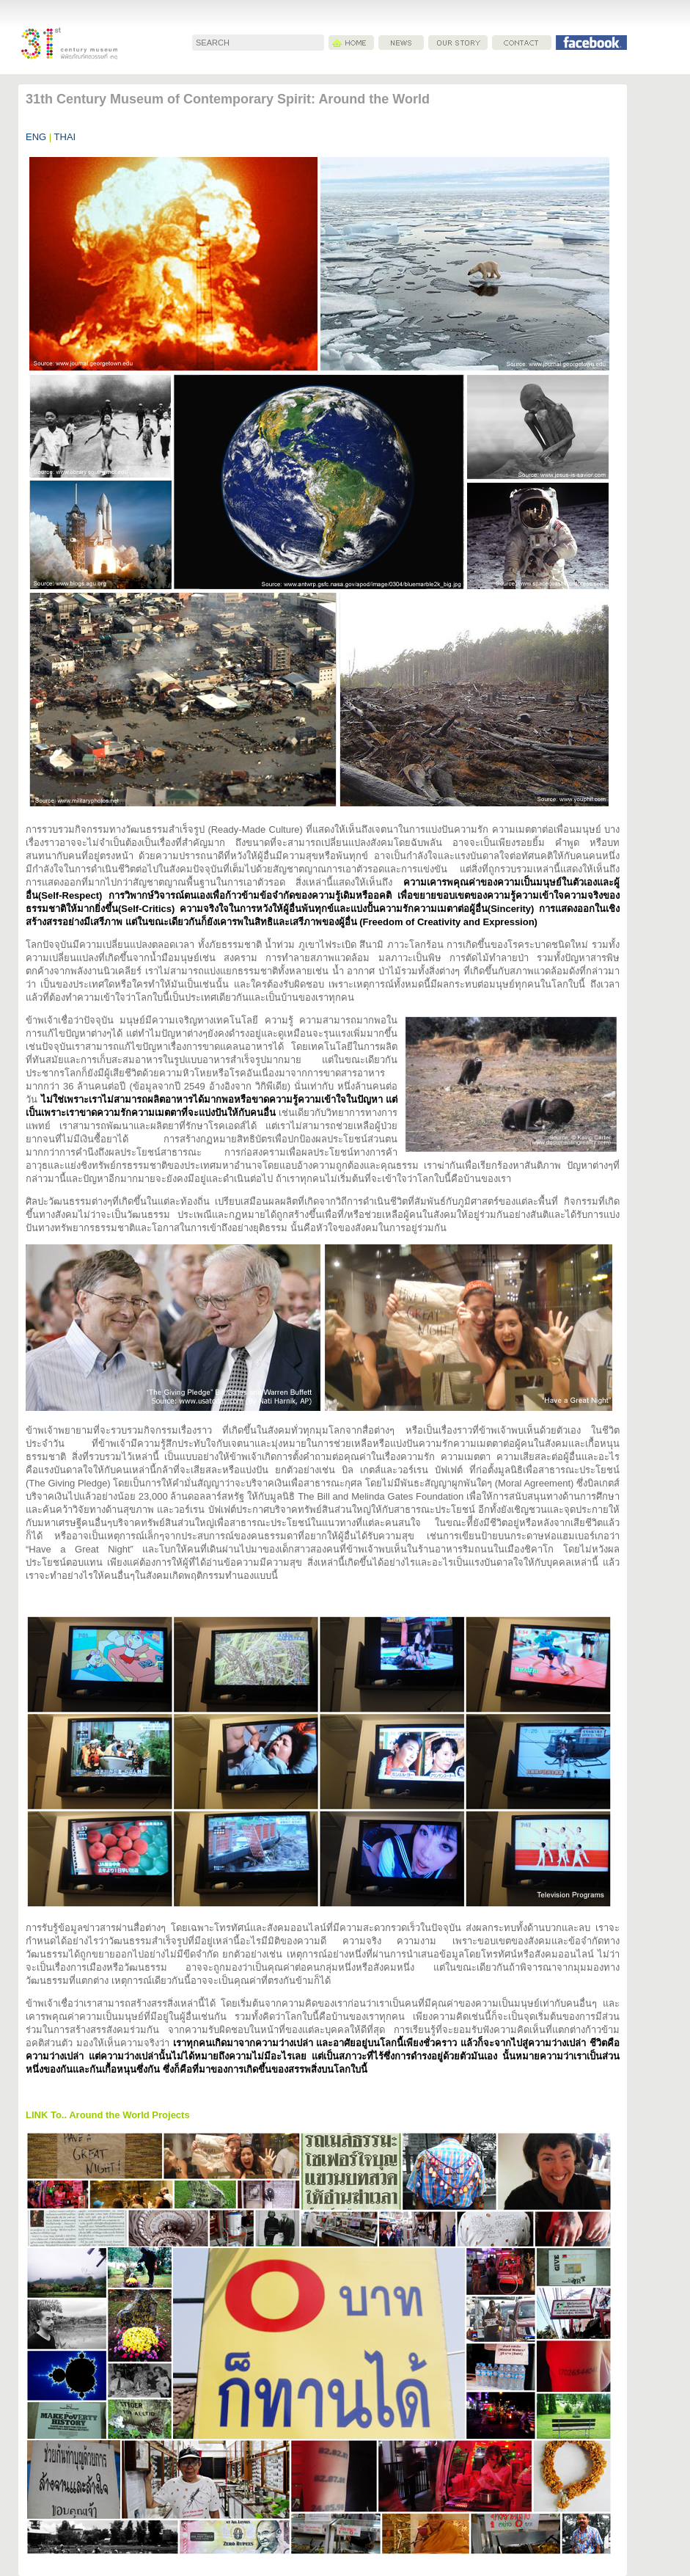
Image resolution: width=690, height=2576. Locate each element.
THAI (63, 136)
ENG (36, 136)
